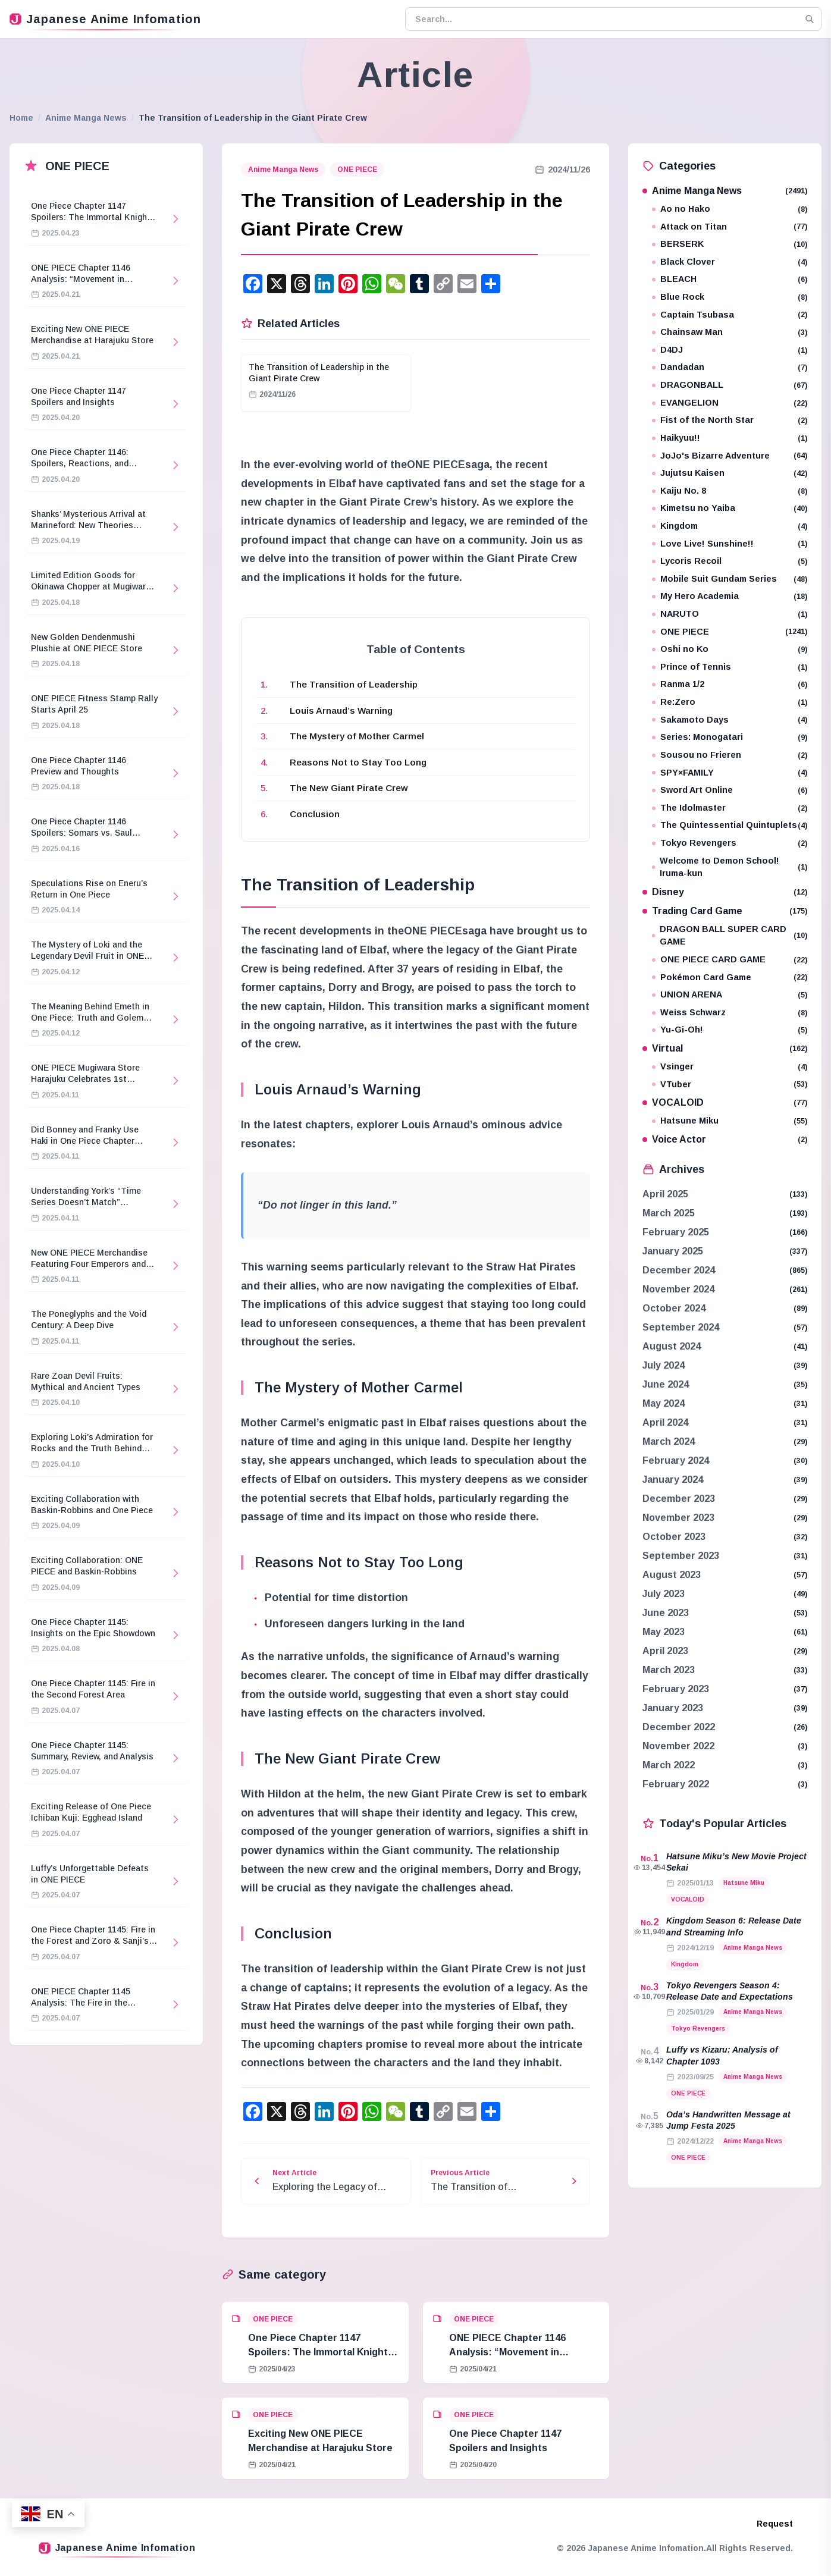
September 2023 (680, 1556)
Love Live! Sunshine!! (729, 544)
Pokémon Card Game (729, 977)
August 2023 (671, 1575)
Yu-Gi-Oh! (729, 1030)
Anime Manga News (86, 118)
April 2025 (665, 1194)
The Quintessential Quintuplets (729, 825)
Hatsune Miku (729, 1121)
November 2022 (678, 1746)
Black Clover (729, 262)
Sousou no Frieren (729, 755)
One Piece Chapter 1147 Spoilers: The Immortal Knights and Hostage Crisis (320, 2352)
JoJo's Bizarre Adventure (729, 456)
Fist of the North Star (729, 420)
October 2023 (673, 1537)
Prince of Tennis (729, 667)
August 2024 (671, 1346)
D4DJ (729, 350)
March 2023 (668, 1670)
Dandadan (729, 367)
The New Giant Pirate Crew (349, 788)
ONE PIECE (357, 169)
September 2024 (680, 1327)
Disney (724, 892)
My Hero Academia (729, 596)
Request (775, 2523)
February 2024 (675, 1460)
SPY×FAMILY (729, 773)
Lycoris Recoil (729, 561)
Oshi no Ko (729, 649)
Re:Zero (729, 702)
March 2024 (668, 1441)
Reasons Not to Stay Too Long (358, 762)
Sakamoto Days (729, 720)
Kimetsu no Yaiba (729, 508)
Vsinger (729, 1067)
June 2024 (665, 1384)
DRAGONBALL (729, 385)
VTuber (729, 1085)
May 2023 (663, 1632)
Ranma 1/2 (729, 684)
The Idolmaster (729, 808)
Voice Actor (724, 1139)
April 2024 (665, 1422)
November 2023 (678, 1518)
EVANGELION (729, 403)
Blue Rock (729, 297)
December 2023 (678, 1498)
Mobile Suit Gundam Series (729, 579)
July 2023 (663, 1594)
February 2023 (675, 1689)
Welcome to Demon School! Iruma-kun (729, 867)
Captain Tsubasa (729, 315)
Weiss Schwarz (729, 1013)
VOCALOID (724, 1102)
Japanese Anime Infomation (105, 19)
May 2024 (663, 1403)
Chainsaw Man (729, 332)
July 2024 (663, 1365)
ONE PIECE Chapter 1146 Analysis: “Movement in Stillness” (507, 2352)
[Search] (809, 19)
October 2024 (673, 1308)
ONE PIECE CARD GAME (729, 960)
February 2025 (675, 1232)
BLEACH (729, 279)
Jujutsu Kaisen (729, 473)
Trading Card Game (724, 911)
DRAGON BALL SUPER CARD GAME (729, 935)
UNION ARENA (729, 995)
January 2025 (672, 1251)
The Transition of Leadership (354, 684)
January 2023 (672, 1708)
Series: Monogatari (729, 737)
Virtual (724, 1048)
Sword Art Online (729, 790)
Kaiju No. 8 (729, 491)
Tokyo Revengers (729, 843)
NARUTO (729, 614)
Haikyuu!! (729, 438)
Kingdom (729, 526)
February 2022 (675, 1784)
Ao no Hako (729, 209)
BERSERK (729, 244)
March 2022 (668, 1765)
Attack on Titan (729, 227)
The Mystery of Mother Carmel (357, 736)
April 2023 (665, 1651)
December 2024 (678, 1270)
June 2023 (665, 1613)
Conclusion (315, 814)
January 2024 (672, 1479)
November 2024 (678, 1289)
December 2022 (678, 1727)
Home (21, 118)
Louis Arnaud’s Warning (341, 710)
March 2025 (668, 1213)
